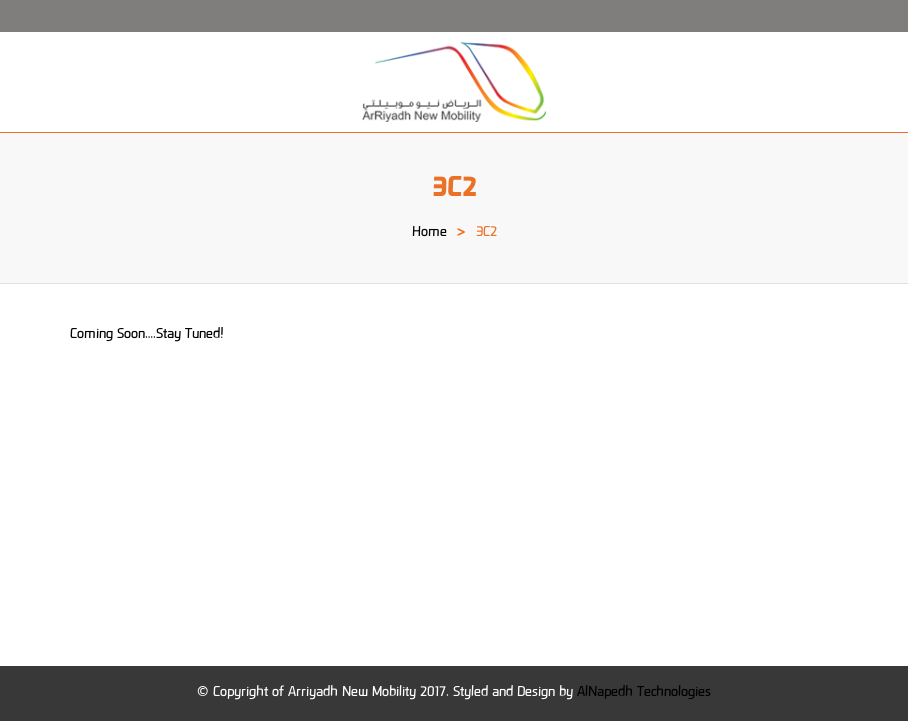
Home (429, 233)
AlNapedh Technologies (644, 693)
